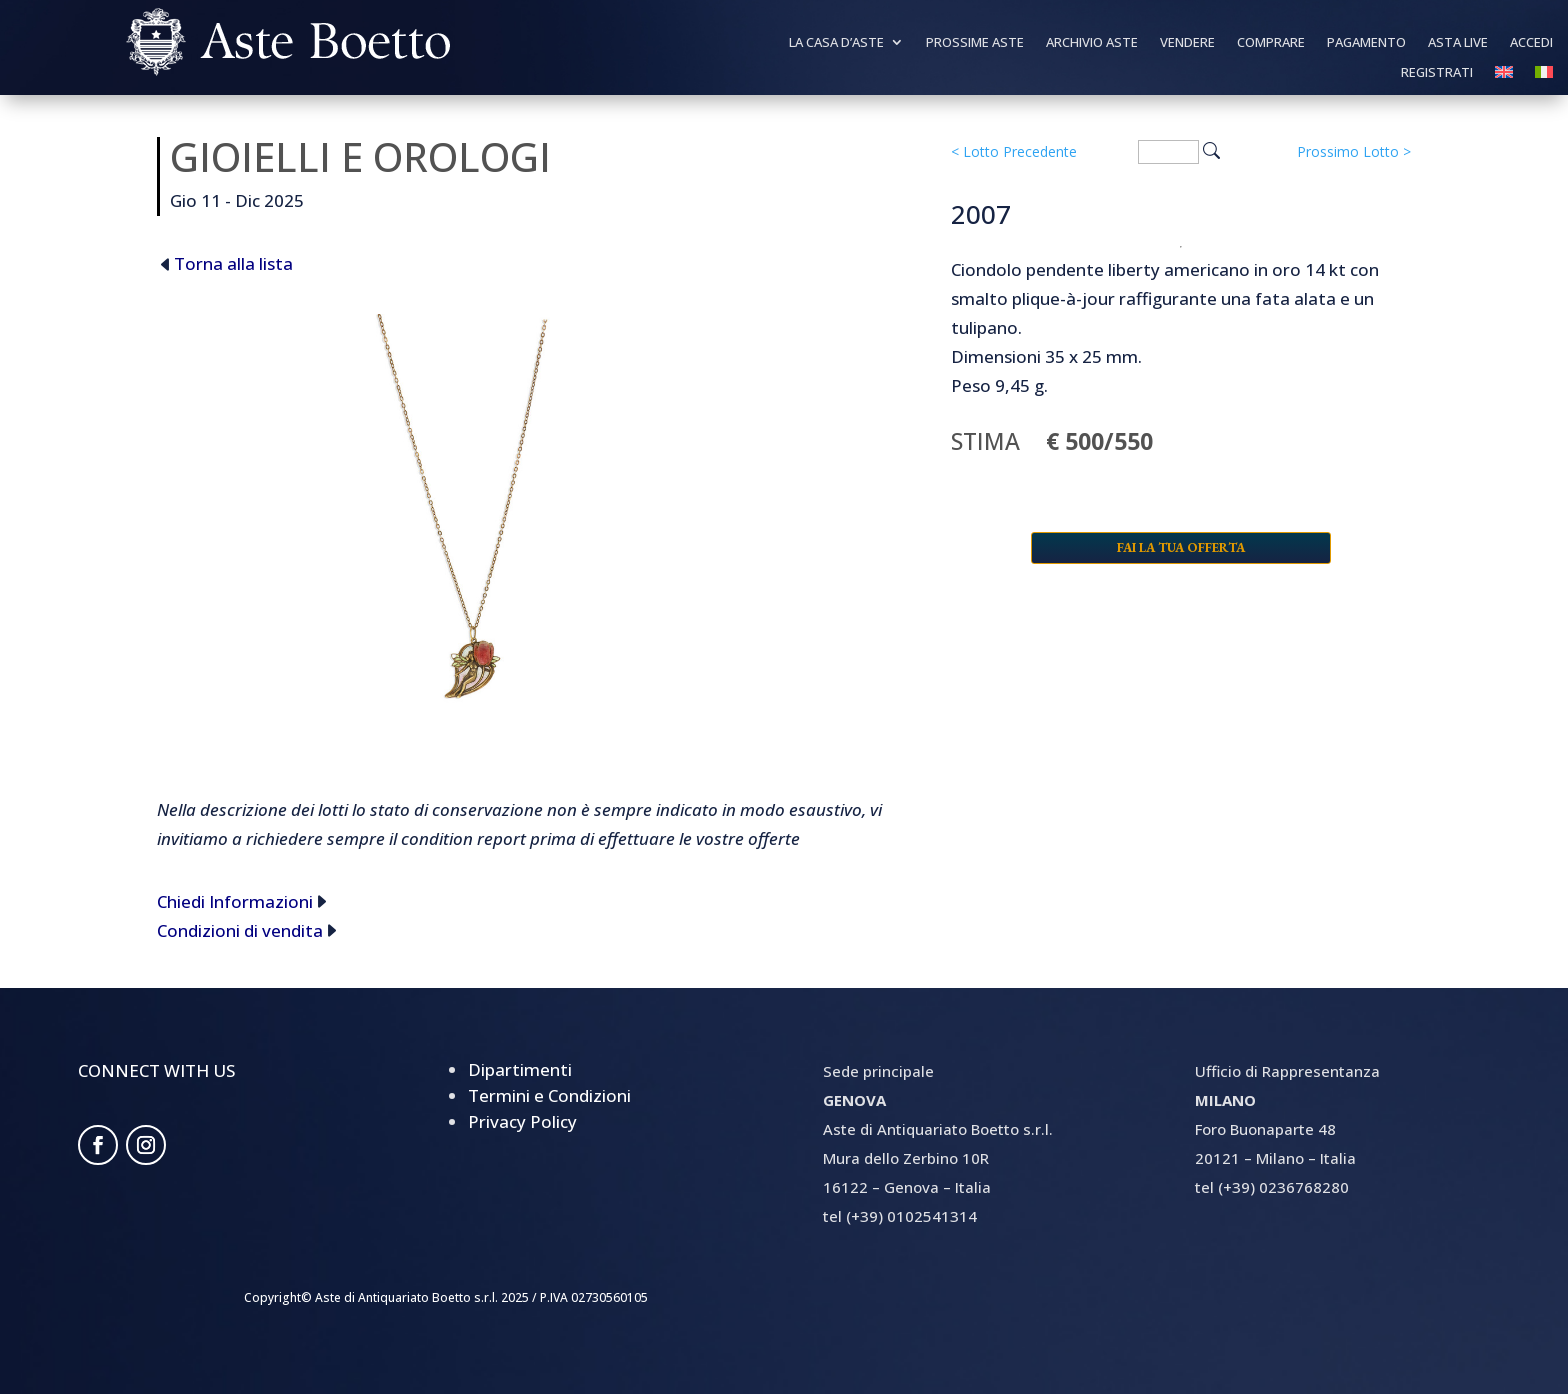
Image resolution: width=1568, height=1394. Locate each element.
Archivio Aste (1092, 43)
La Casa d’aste (836, 43)
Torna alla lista (233, 263)
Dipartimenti (520, 1069)
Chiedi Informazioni (235, 901)
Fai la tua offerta (1181, 547)
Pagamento (1366, 43)
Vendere (1187, 43)
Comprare (1271, 43)
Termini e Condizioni (549, 1095)
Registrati (1437, 73)
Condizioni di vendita (240, 930)
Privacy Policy (522, 1121)
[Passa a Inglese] (1504, 76)
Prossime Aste (975, 43)
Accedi (1531, 43)
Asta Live (1458, 43)
